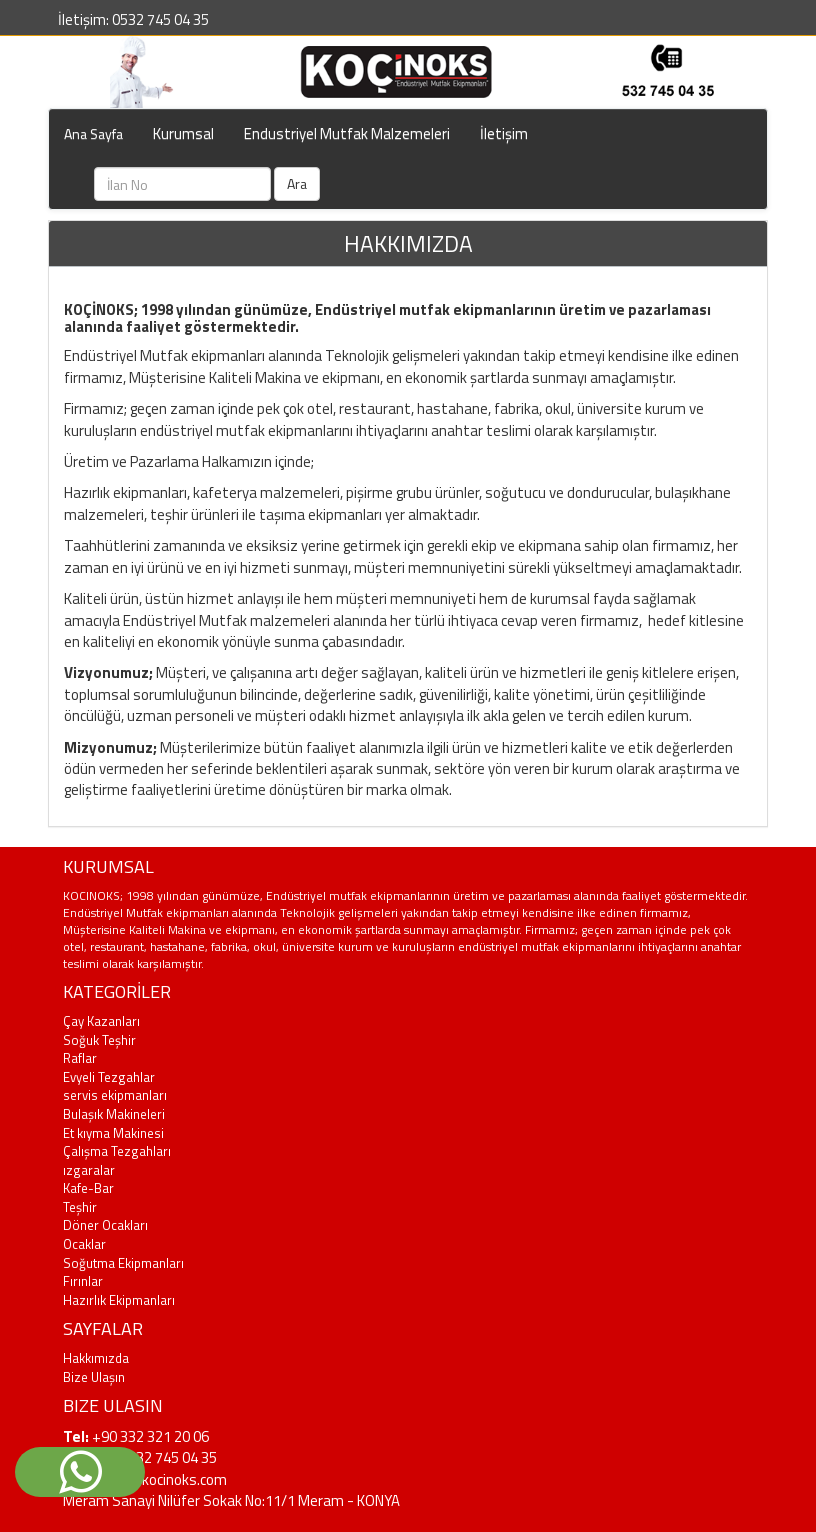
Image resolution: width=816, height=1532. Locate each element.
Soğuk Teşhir (99, 1040)
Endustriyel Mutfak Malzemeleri (347, 133)
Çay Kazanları (101, 1021)
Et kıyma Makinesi (113, 1133)
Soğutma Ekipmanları (123, 1263)
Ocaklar (84, 1244)
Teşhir (80, 1207)
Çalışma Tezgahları (117, 1151)
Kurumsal (183, 133)
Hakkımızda (96, 1358)
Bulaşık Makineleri (114, 1114)
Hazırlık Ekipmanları (119, 1300)
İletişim (504, 133)
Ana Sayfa (93, 133)
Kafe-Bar (88, 1188)
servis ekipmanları (115, 1095)
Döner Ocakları (105, 1225)
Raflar (80, 1058)
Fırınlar (83, 1281)
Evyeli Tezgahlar (109, 1077)
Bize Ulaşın (94, 1377)
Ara (297, 183)
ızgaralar (89, 1170)
